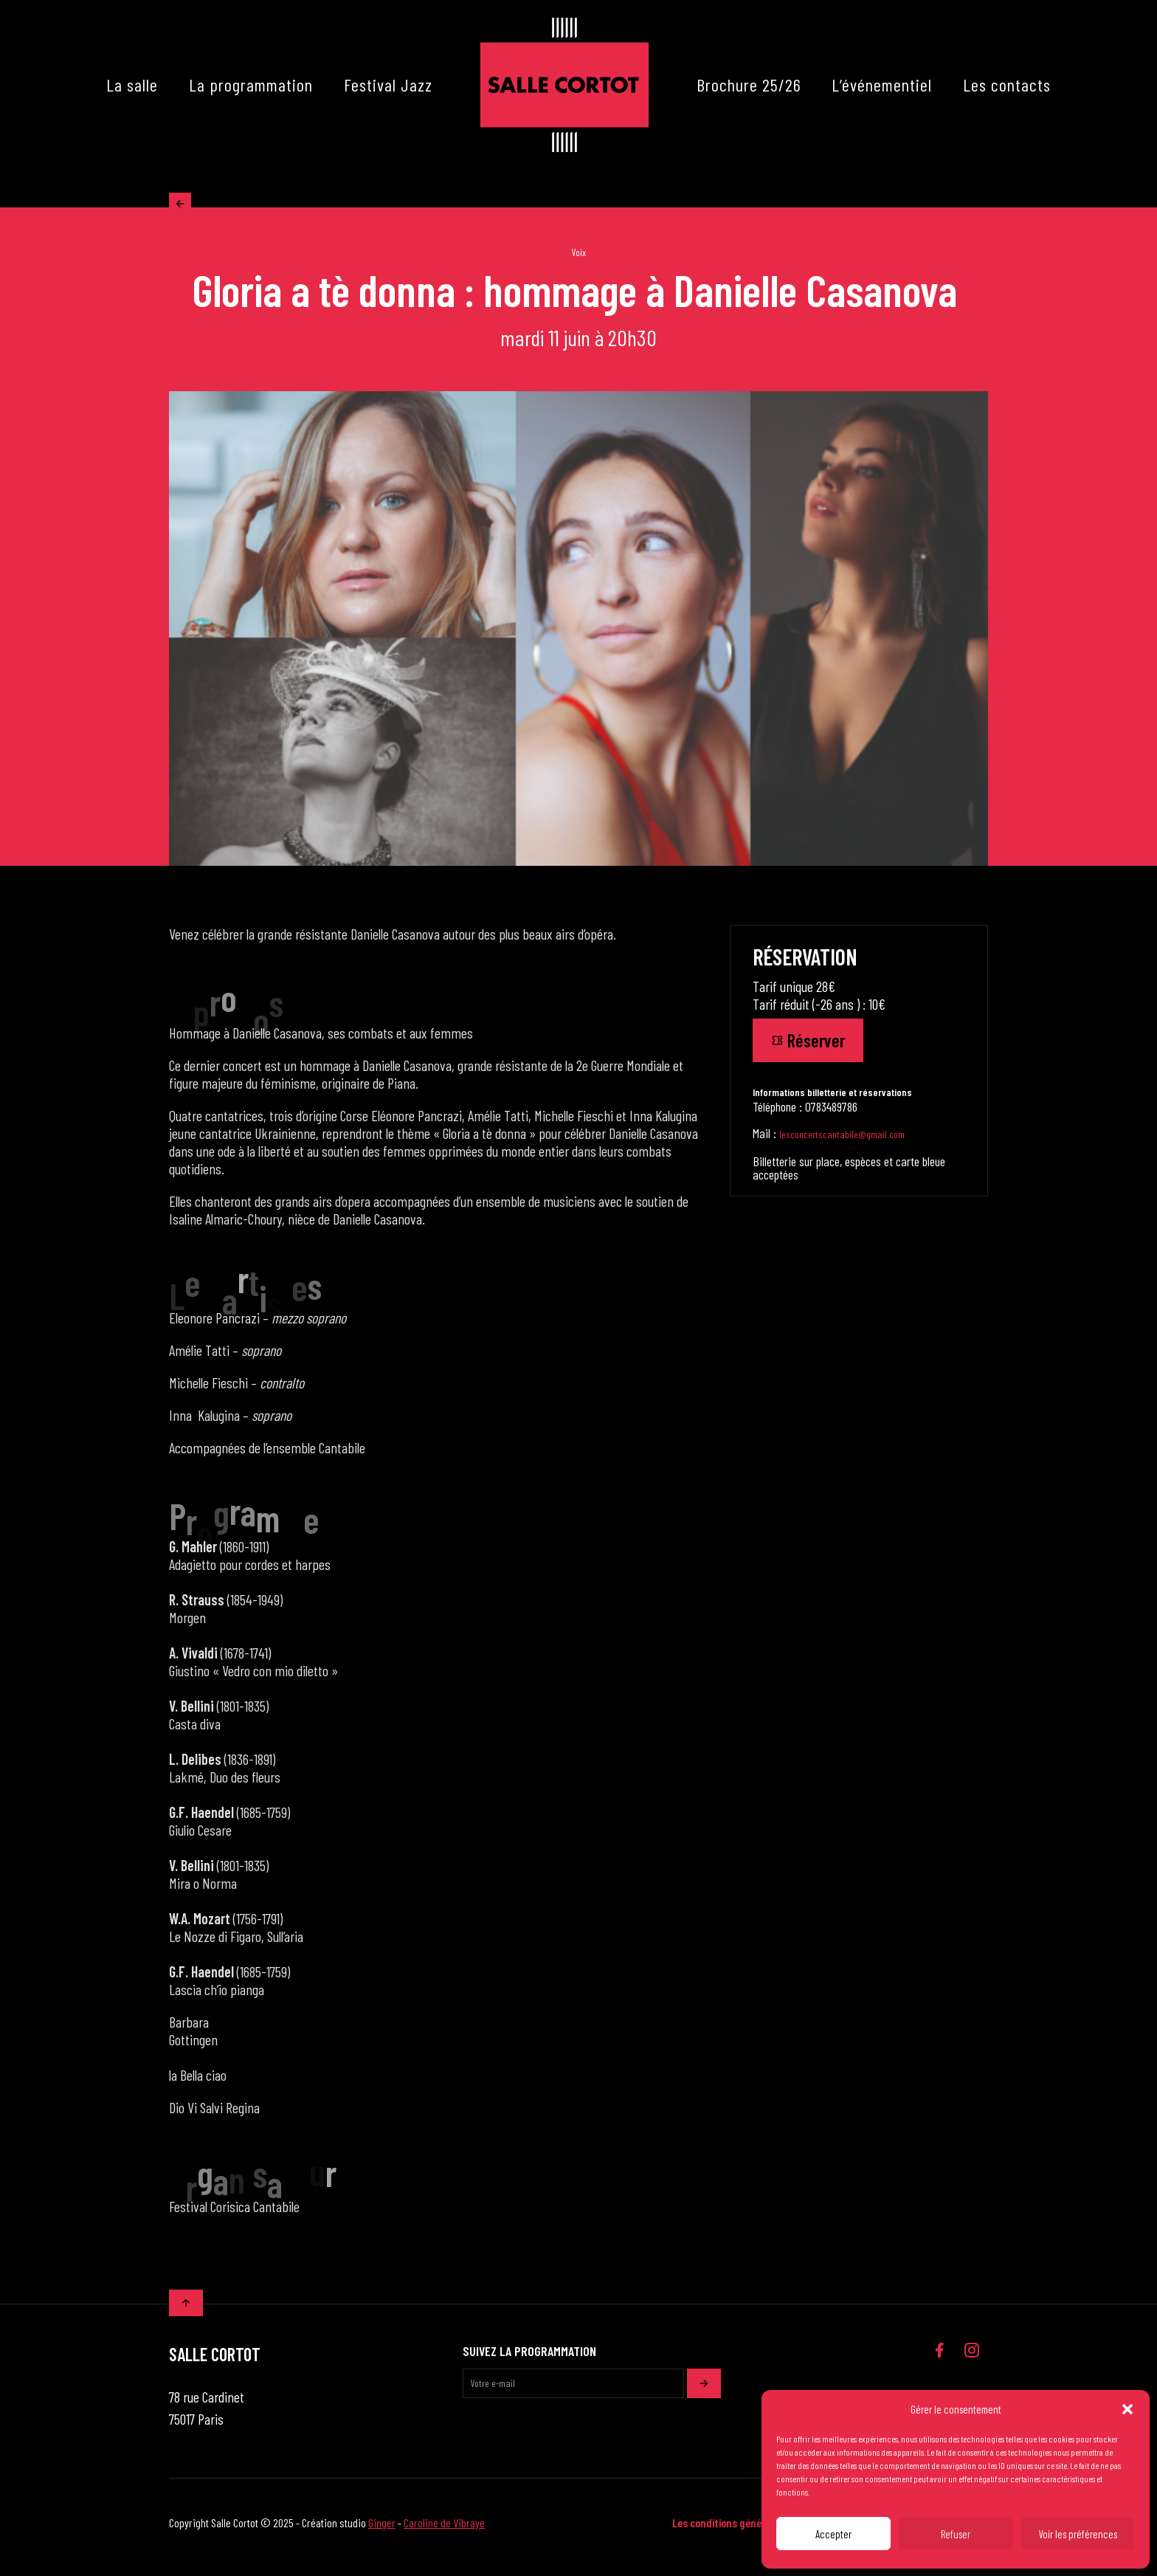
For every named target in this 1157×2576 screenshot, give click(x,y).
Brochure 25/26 (749, 84)
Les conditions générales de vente (748, 2531)
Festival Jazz (388, 84)
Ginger (382, 2531)
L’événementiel (882, 84)
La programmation (251, 84)
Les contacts (1007, 84)
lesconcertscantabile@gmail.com (842, 1143)
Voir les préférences (1077, 2534)
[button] (1127, 2409)
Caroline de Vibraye (444, 2531)
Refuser (955, 2534)
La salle (132, 84)
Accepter (833, 2534)
